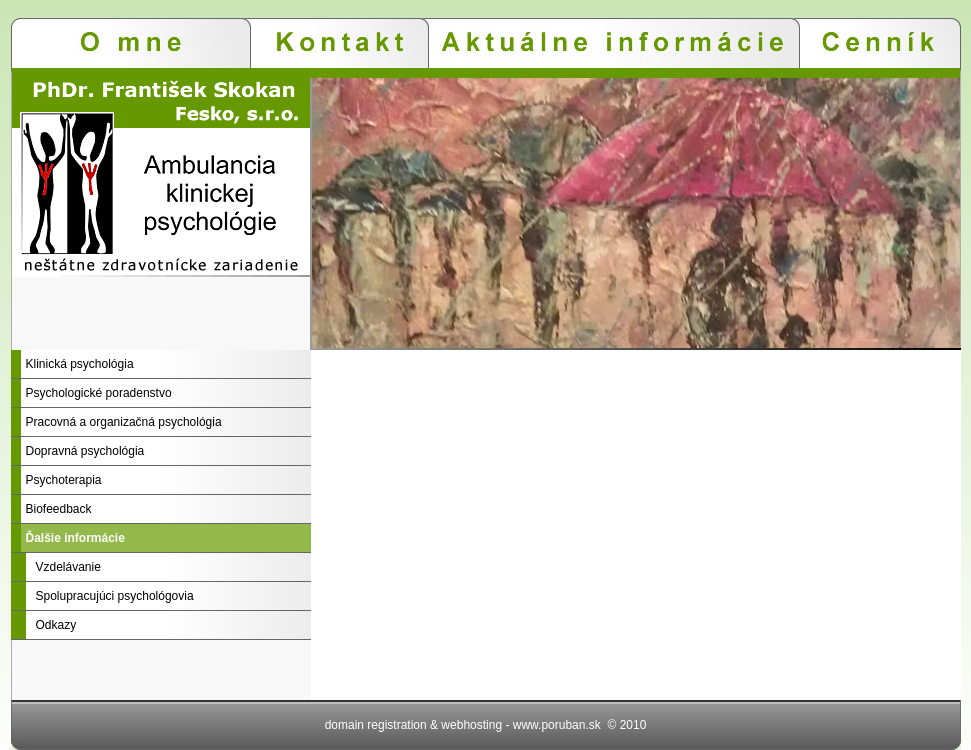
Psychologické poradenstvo (99, 393)
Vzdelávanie (68, 567)
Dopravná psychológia (85, 451)
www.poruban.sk (557, 725)
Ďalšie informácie (75, 538)
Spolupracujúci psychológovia (115, 596)
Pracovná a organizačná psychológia (124, 422)
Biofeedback (59, 509)
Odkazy (56, 625)
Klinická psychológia (80, 364)
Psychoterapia (64, 480)
